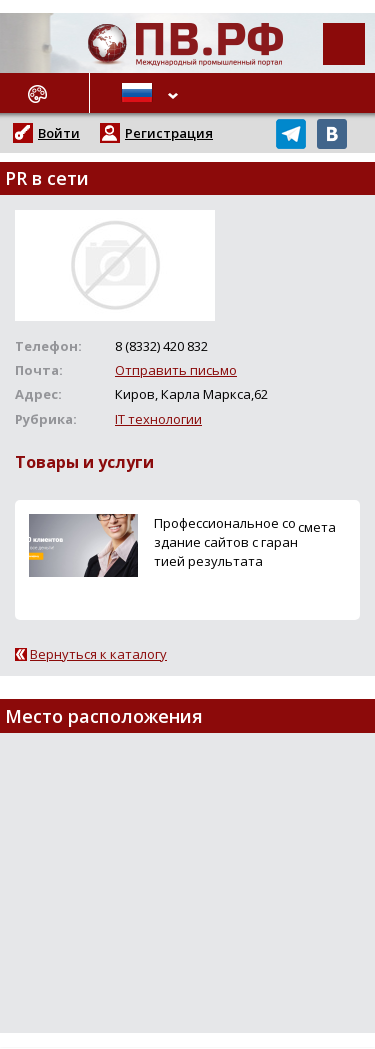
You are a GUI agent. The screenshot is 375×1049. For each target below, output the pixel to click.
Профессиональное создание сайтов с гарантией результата (226, 542)
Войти (59, 133)
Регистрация (169, 133)
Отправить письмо (176, 370)
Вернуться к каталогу (98, 654)
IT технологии (158, 419)
